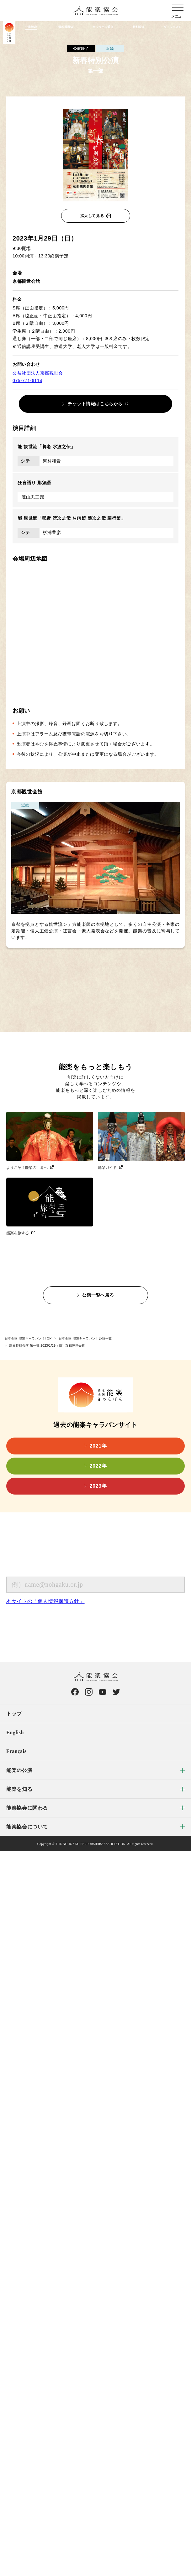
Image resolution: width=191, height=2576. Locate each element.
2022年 (98, 1466)
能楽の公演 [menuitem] (19, 1770)
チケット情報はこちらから (95, 403)
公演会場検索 (65, 27)
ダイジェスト (172, 27)
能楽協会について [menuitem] (27, 1826)
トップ (14, 1713)
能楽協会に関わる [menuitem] (27, 1808)
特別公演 (138, 27)
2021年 (98, 1446)
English (15, 1732)
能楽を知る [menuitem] (19, 1789)
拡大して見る (92, 216)
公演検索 (31, 27)
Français (16, 1751)
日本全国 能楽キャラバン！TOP (28, 1338)
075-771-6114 (27, 380)
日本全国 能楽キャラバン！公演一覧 (85, 1338)
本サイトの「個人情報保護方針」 (45, 1601)
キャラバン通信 (103, 27)
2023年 (98, 1486)
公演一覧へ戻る (98, 1295)
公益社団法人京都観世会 (38, 373)
